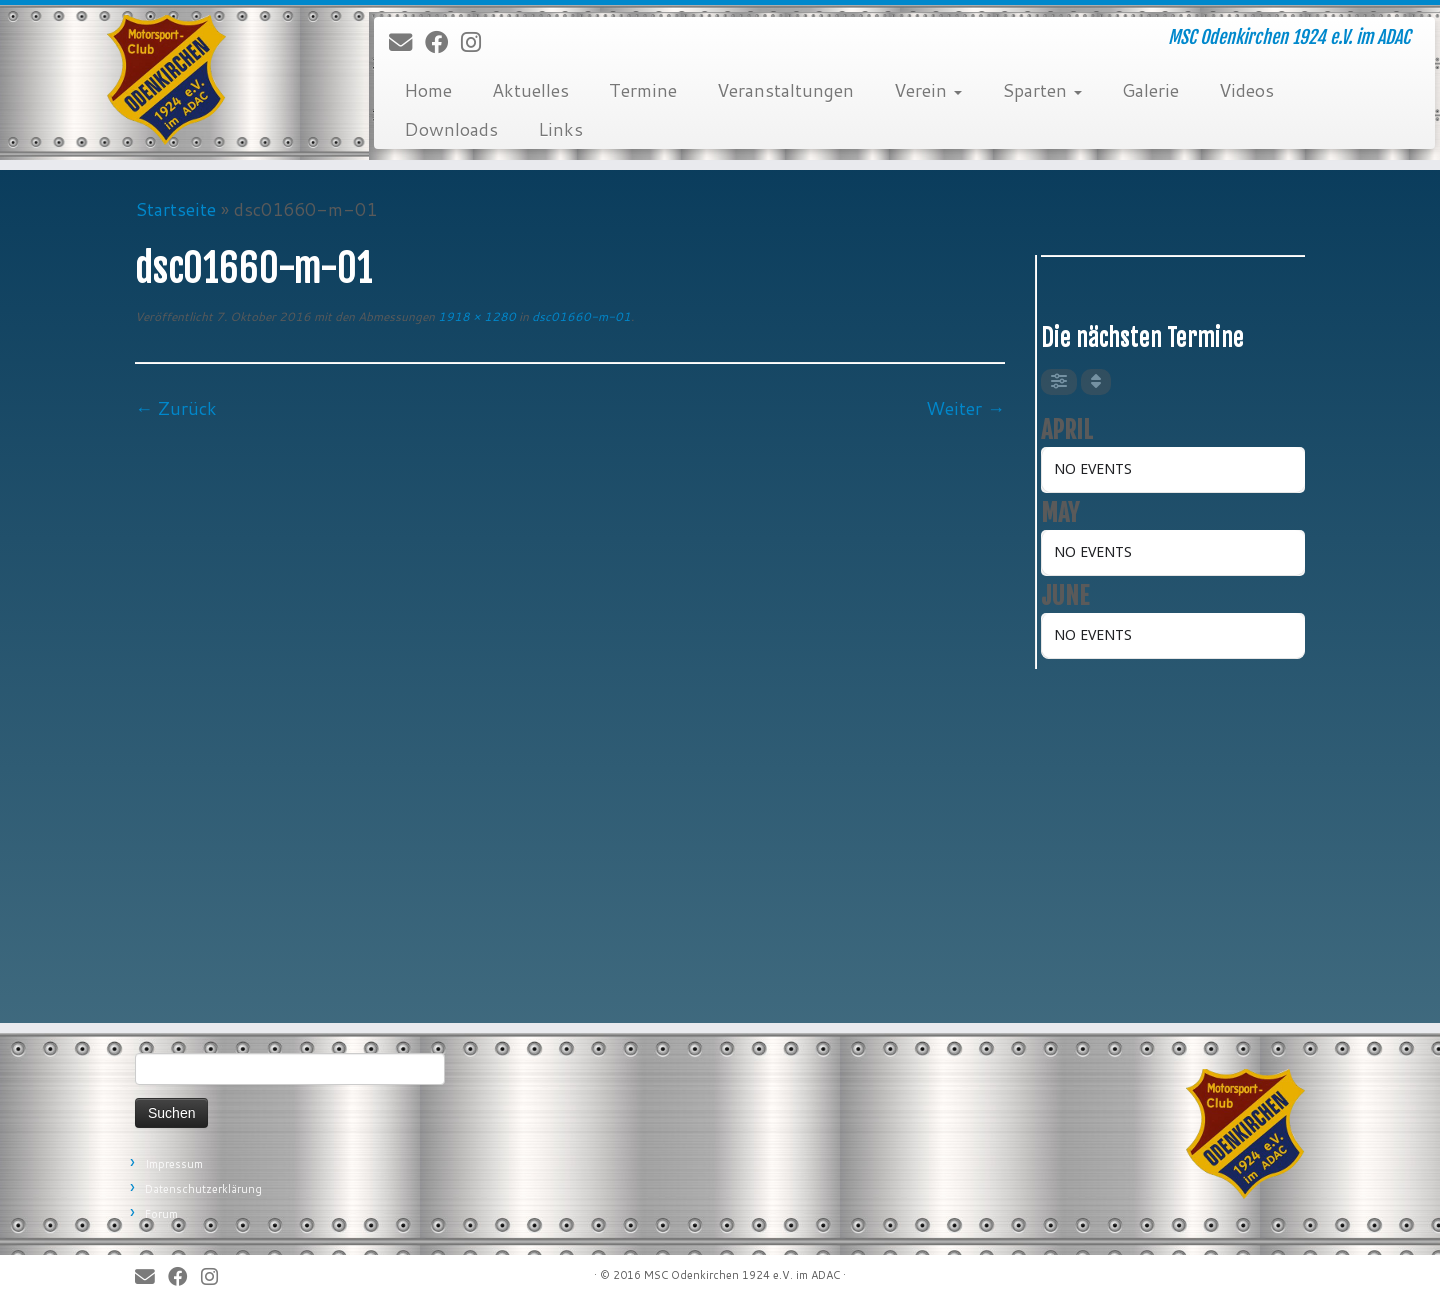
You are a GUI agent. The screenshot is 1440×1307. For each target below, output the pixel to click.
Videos (1246, 90)
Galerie (1150, 90)
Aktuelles (530, 90)
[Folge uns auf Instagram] (477, 43)
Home (428, 90)
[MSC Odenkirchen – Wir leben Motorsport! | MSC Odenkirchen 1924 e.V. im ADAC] (166, 80)
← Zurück (176, 408)
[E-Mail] (407, 43)
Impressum (174, 1164)
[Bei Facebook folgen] (443, 43)
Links (560, 129)
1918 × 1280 (475, 316)
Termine (643, 90)
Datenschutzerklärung (203, 1189)
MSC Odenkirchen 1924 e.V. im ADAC (742, 1275)
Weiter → (965, 408)
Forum (161, 1214)
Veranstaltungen (785, 90)
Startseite (175, 209)
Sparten (1042, 90)
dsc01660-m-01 (580, 316)
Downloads (451, 129)
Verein (928, 90)
